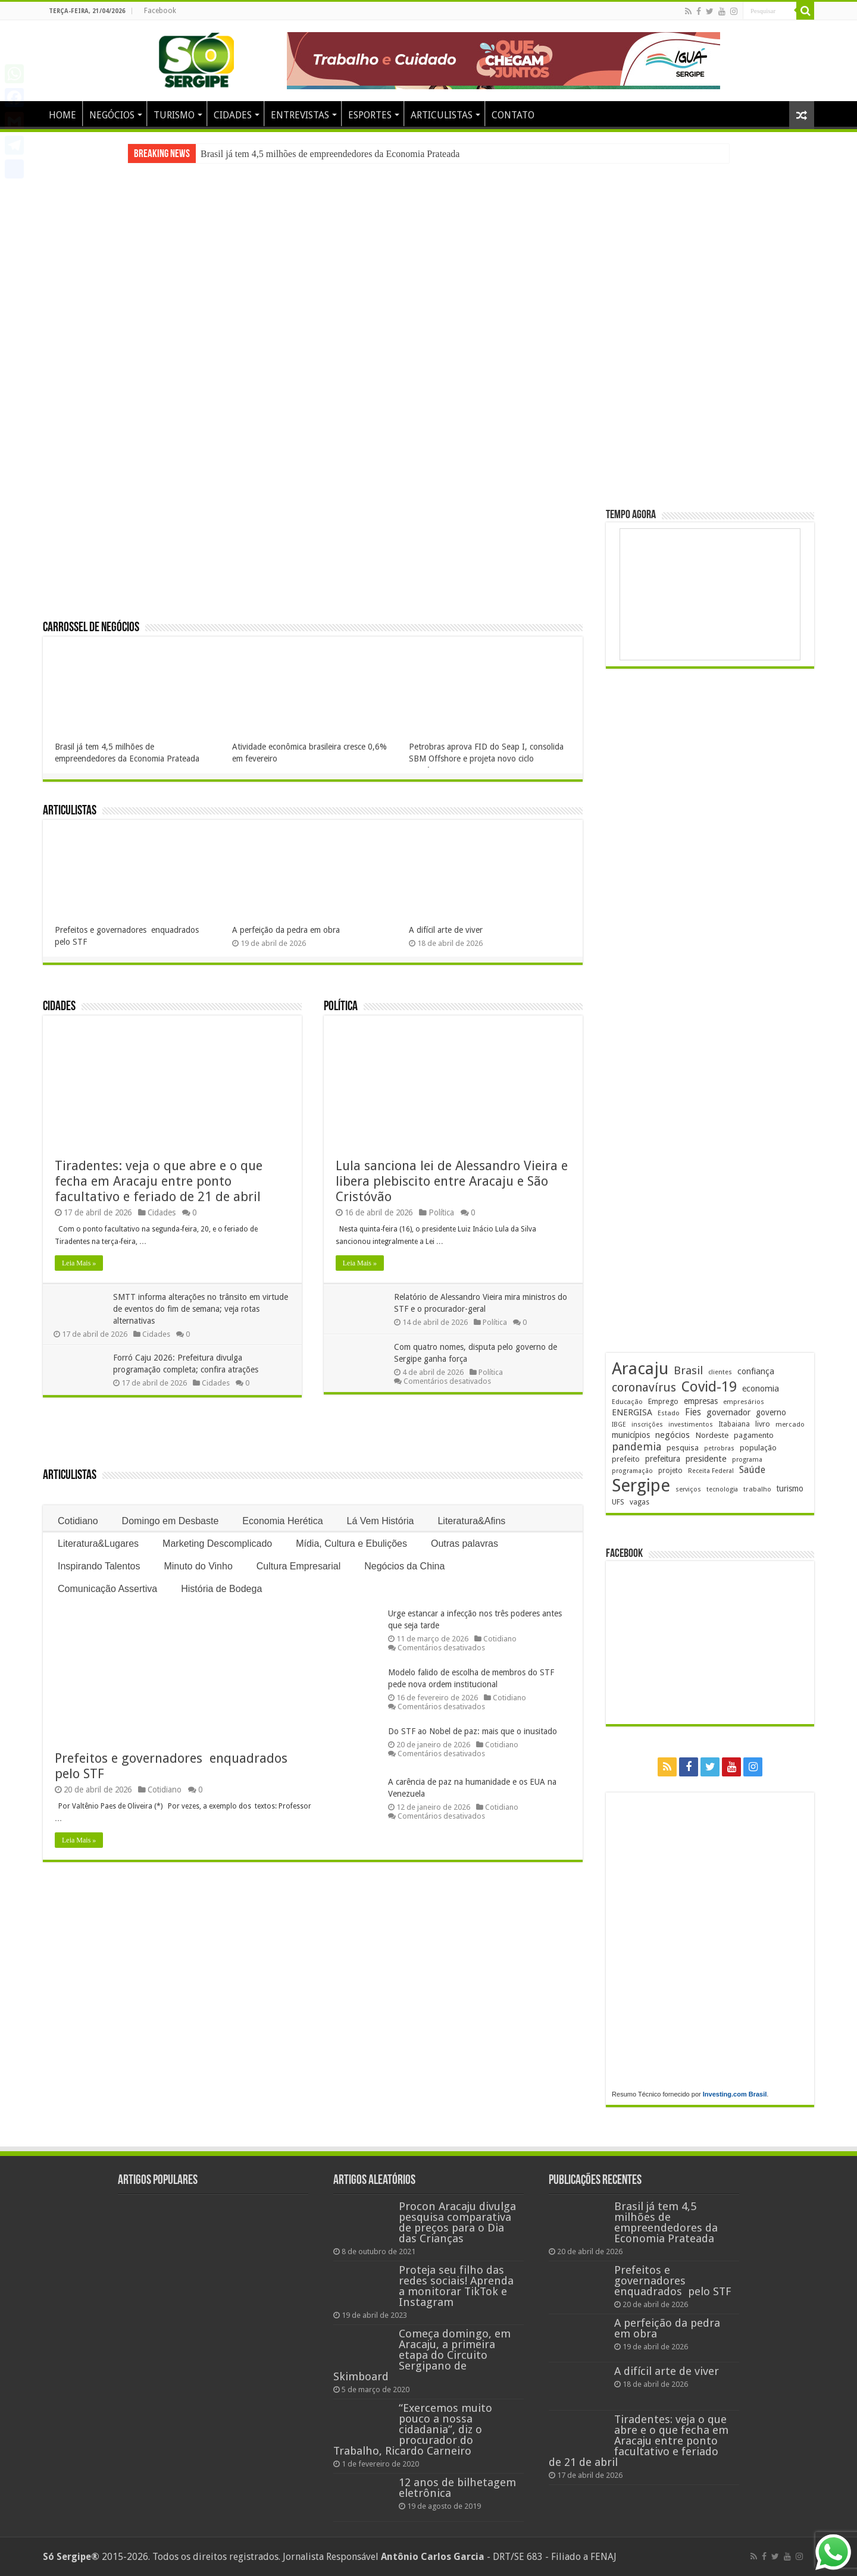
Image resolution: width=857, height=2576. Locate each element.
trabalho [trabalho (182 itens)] (757, 1489)
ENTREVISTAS (300, 115)
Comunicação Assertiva (107, 1589)
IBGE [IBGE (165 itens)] (619, 1424)
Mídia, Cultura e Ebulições (351, 1543)
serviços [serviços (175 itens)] (688, 1489)
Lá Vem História (380, 1521)
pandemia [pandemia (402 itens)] (636, 1446)
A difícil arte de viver (446, 930)
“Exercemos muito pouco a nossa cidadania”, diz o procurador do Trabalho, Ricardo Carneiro (412, 2429)
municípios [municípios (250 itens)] (631, 1435)
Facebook (160, 11)
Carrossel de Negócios (91, 628)
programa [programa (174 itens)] (747, 1460)
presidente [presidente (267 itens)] (706, 1458)
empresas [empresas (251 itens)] (701, 1401)
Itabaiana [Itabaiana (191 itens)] (734, 1424)
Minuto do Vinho (198, 1566)
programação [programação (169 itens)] (632, 1471)
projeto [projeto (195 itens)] (670, 1470)
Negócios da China (404, 1566)
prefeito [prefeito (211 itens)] (626, 1459)
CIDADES (233, 115)
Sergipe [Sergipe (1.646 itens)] (641, 1485)
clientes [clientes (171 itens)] (720, 1372)
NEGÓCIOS (112, 115)
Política (341, 1007)
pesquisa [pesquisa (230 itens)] (683, 1447)
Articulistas (69, 811)
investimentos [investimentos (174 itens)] (690, 1424)
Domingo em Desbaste (170, 1521)
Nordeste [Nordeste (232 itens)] (711, 1435)
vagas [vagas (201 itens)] (639, 1502)
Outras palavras (464, 1543)
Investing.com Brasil (735, 2094)
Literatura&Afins (471, 1521)
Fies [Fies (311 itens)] (693, 1412)
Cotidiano (78, 1521)
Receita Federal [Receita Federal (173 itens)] (711, 1471)
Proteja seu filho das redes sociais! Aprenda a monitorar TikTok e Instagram (456, 2286)
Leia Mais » (79, 1263)
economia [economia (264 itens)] (760, 1388)
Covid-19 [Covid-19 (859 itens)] (709, 1386)
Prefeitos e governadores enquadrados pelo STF (672, 2281)
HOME (62, 115)
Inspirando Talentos (99, 1566)
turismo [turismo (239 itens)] (790, 1488)
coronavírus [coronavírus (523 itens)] (644, 1387)
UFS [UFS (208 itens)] (618, 1501)
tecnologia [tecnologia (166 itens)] (722, 1489)
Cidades (59, 1007)
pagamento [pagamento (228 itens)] (754, 1435)
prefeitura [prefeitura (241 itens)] (662, 1459)
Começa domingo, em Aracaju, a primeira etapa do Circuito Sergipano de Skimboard (422, 2355)
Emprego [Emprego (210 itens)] (663, 1401)
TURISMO (174, 115)
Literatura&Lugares (98, 1543)
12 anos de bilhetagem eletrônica (457, 2487)
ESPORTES (370, 115)
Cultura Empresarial (298, 1566)
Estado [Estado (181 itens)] (669, 1413)
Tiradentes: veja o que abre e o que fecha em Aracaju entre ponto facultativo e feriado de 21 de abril (158, 1181)
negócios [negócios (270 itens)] (672, 1435)
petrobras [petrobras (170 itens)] (719, 1448)
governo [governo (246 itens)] (771, 1412)
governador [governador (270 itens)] (728, 1412)
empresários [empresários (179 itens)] (743, 1401)
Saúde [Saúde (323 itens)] (752, 1469)
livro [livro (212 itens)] (762, 1423)
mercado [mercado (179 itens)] (790, 1424)
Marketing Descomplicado (217, 1543)
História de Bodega (221, 1589)
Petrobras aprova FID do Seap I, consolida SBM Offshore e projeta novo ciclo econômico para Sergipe (486, 758)
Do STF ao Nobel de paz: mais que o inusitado (472, 1731)
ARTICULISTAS (442, 115)
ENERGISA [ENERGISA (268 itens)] (632, 1412)
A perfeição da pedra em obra (286, 930)
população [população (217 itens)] (758, 1447)
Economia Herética (282, 1521)
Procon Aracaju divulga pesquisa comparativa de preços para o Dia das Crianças (457, 2222)
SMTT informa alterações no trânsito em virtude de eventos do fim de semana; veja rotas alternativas (201, 1308)
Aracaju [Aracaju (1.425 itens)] (640, 1368)
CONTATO (513, 115)
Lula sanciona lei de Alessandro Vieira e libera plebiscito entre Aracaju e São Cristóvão (452, 1181)
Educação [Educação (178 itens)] (627, 1402)
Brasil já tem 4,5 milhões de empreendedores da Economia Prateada (330, 154)
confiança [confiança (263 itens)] (755, 1371)
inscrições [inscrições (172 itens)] (647, 1424)
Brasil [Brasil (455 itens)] (688, 1370)
